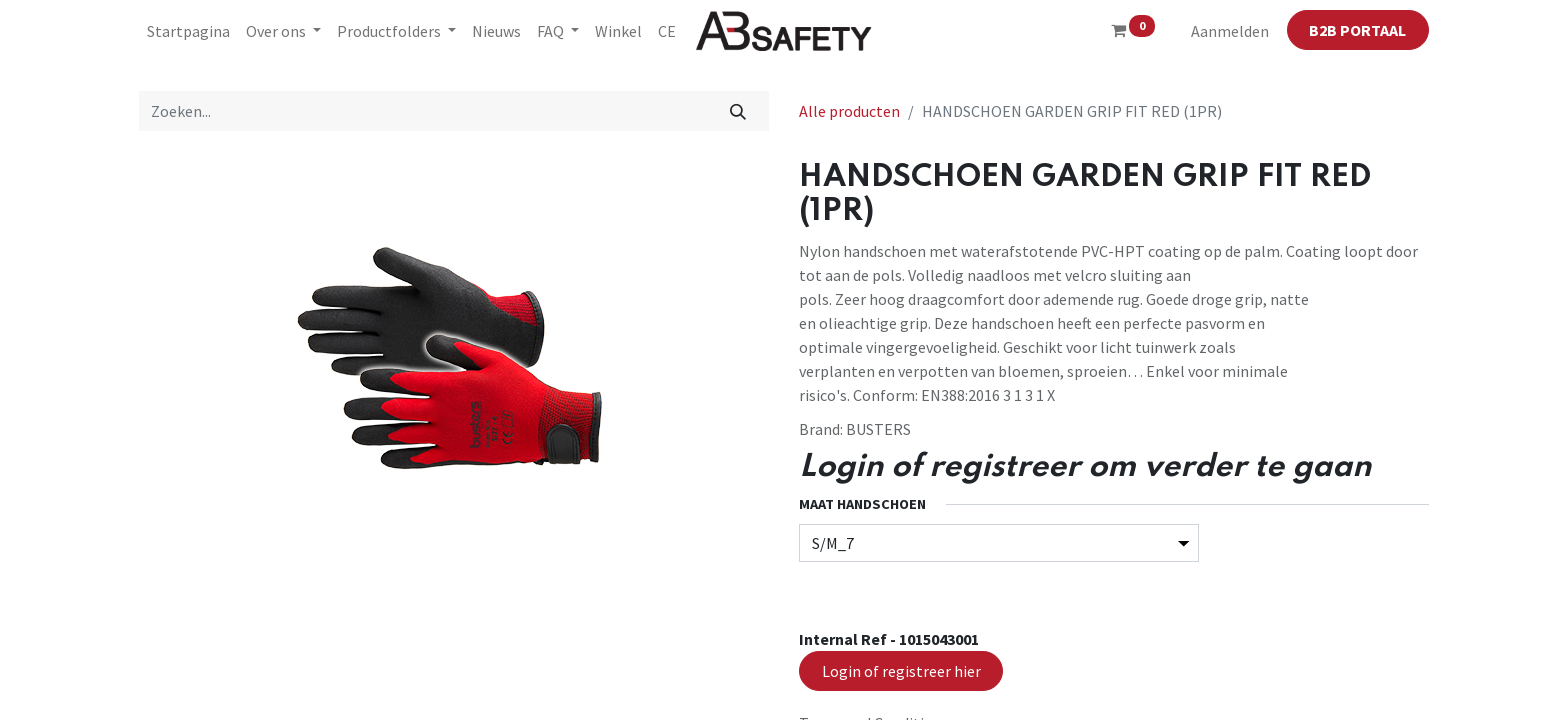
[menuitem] (188, 31)
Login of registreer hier (901, 671)
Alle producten (849, 111)
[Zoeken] (738, 111)
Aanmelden (1230, 31)
